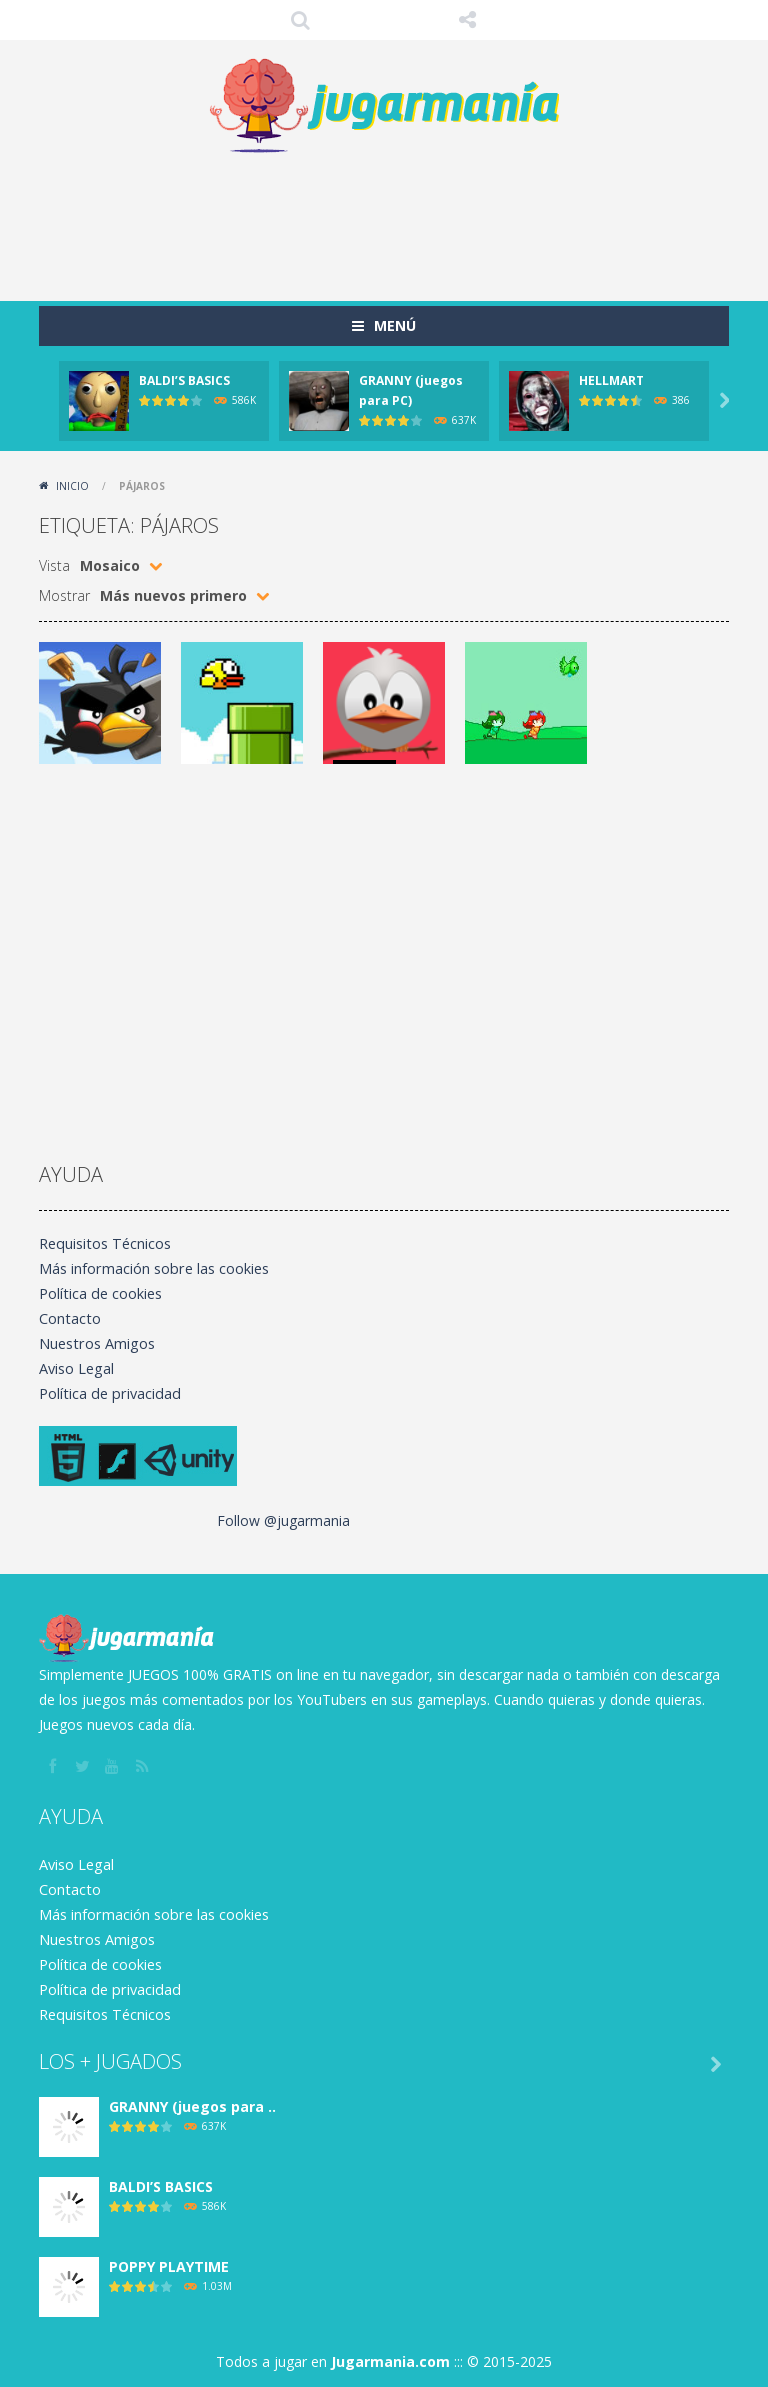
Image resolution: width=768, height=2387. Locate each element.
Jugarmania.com (390, 2361)
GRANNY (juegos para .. (192, 2106)
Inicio (72, 486)
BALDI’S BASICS (184, 380)
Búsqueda (301, 20)
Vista (54, 565)
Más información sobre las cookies (152, 1268)
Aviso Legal (76, 1368)
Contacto (69, 1318)
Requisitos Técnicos (103, 1243)
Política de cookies (99, 1293)
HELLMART (611, 380)
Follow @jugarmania (283, 1520)
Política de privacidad (107, 1393)
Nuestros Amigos (95, 1343)
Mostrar (64, 595)
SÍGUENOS (468, 20)
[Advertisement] (403, 221)
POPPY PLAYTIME (169, 2266)
